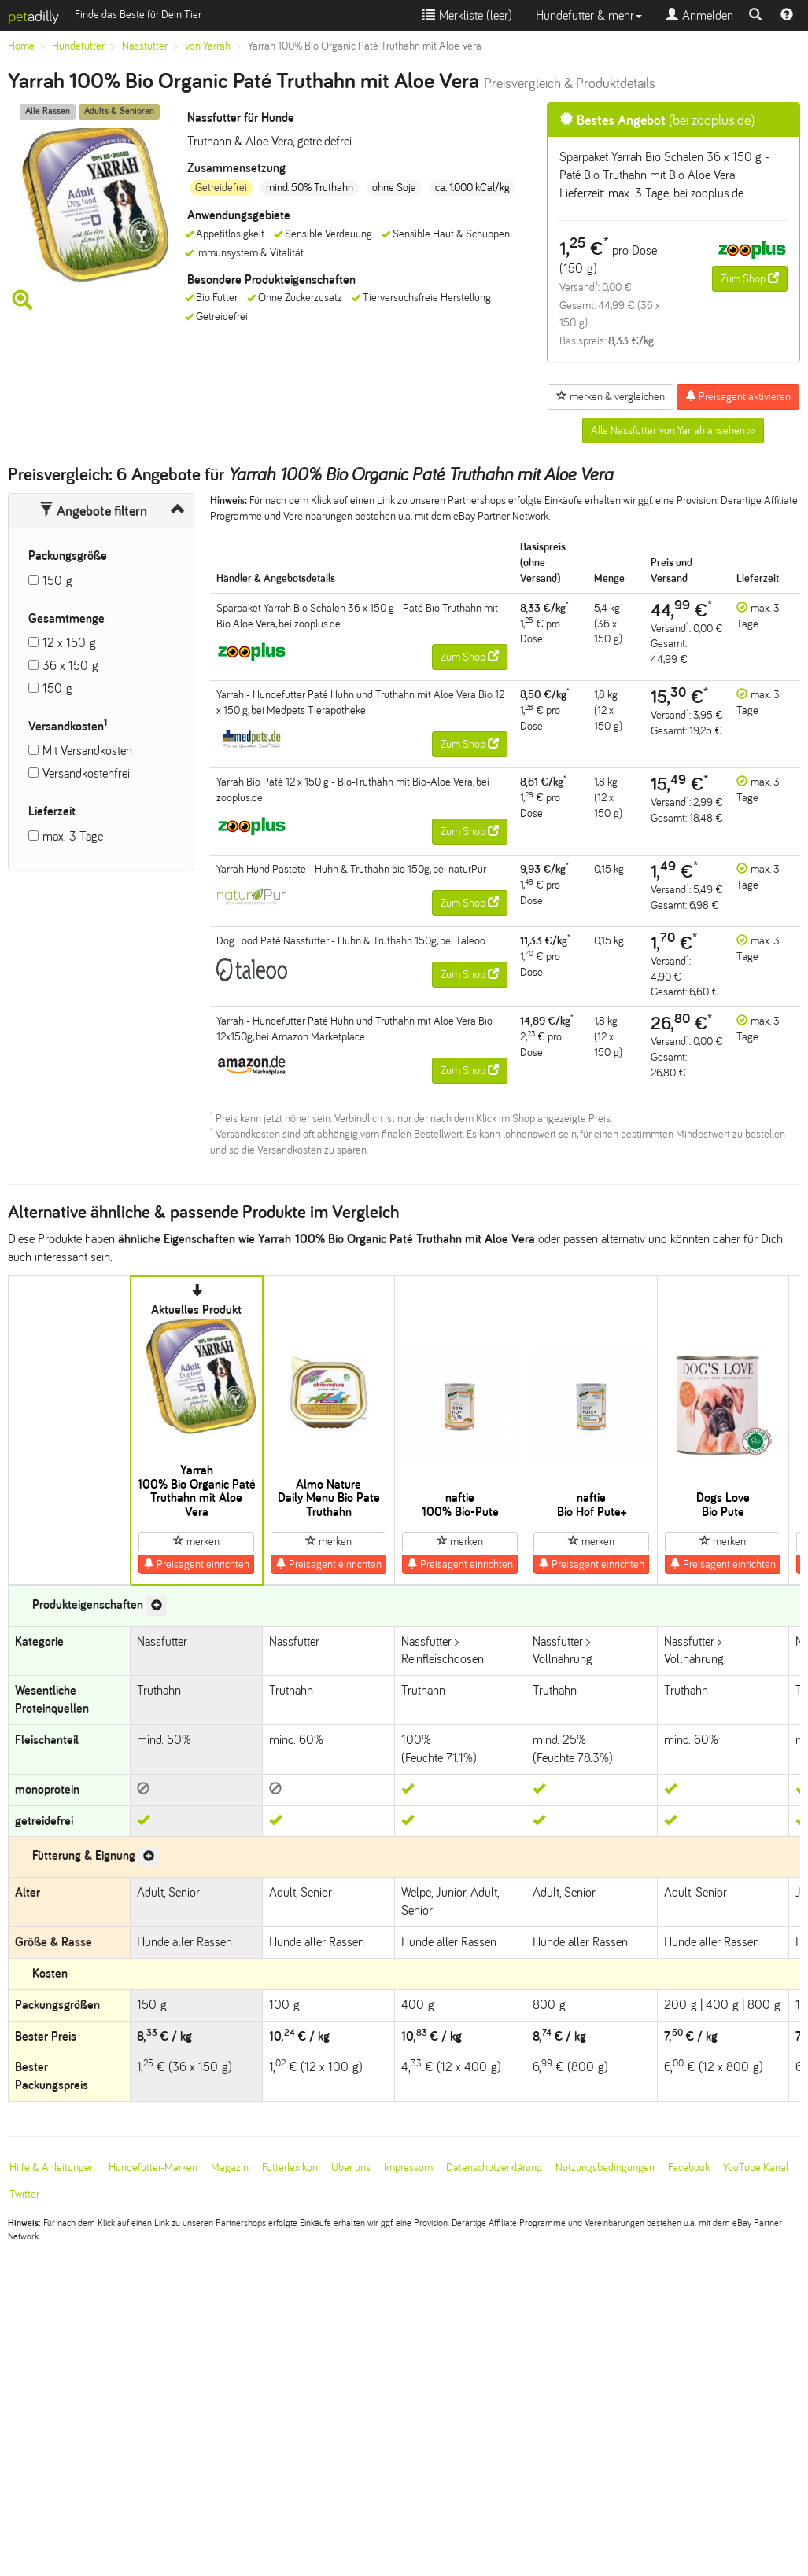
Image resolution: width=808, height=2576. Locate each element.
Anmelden (699, 15)
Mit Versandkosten (87, 750)
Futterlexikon (290, 2167)
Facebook (689, 2167)
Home (21, 46)
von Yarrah (208, 46)
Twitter (24, 2194)
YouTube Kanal (755, 2167)
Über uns (351, 2167)
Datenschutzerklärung (494, 2167)
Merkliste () (467, 15)
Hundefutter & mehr (589, 15)
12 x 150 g (69, 643)
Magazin (230, 2167)
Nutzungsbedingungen (605, 2167)
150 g (57, 580)
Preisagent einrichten (196, 1564)
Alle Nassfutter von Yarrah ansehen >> (673, 430)
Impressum (408, 2167)
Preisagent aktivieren (738, 396)
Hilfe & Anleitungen (52, 2167)
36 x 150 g (70, 665)
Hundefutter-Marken (153, 2167)
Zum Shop (750, 278)
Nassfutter (145, 46)
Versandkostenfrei (86, 773)
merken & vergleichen (610, 396)
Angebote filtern (93, 511)
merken (196, 1541)
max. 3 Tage (72, 836)
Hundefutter (78, 46)
